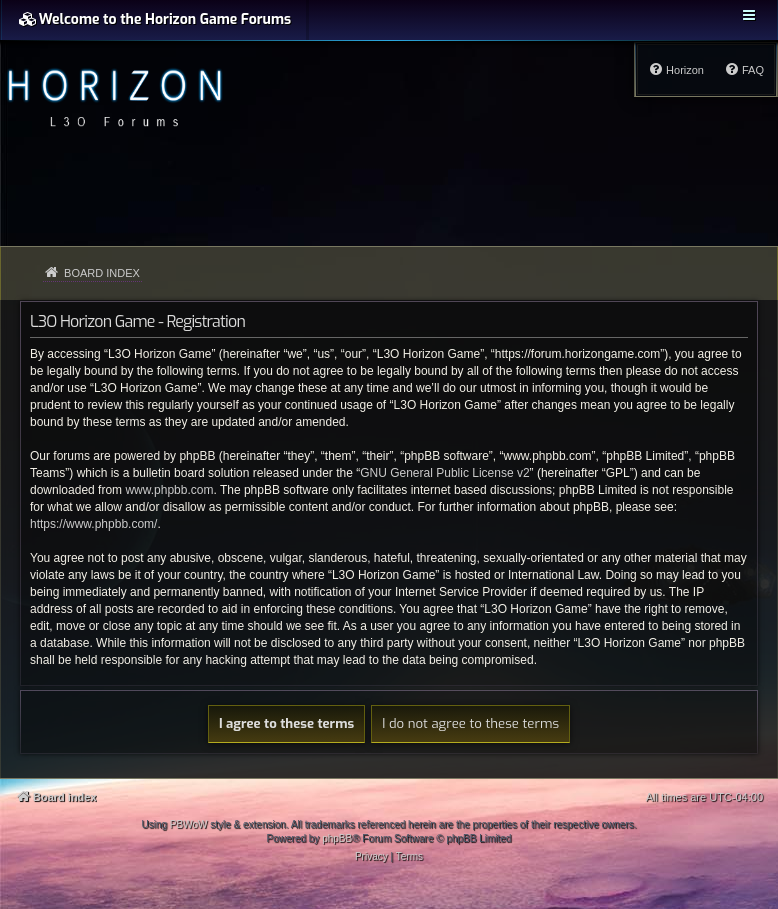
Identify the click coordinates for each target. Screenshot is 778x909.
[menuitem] (744, 70)
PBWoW (189, 824)
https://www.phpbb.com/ (93, 524)
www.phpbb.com (169, 490)
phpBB (337, 838)
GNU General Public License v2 (444, 473)
